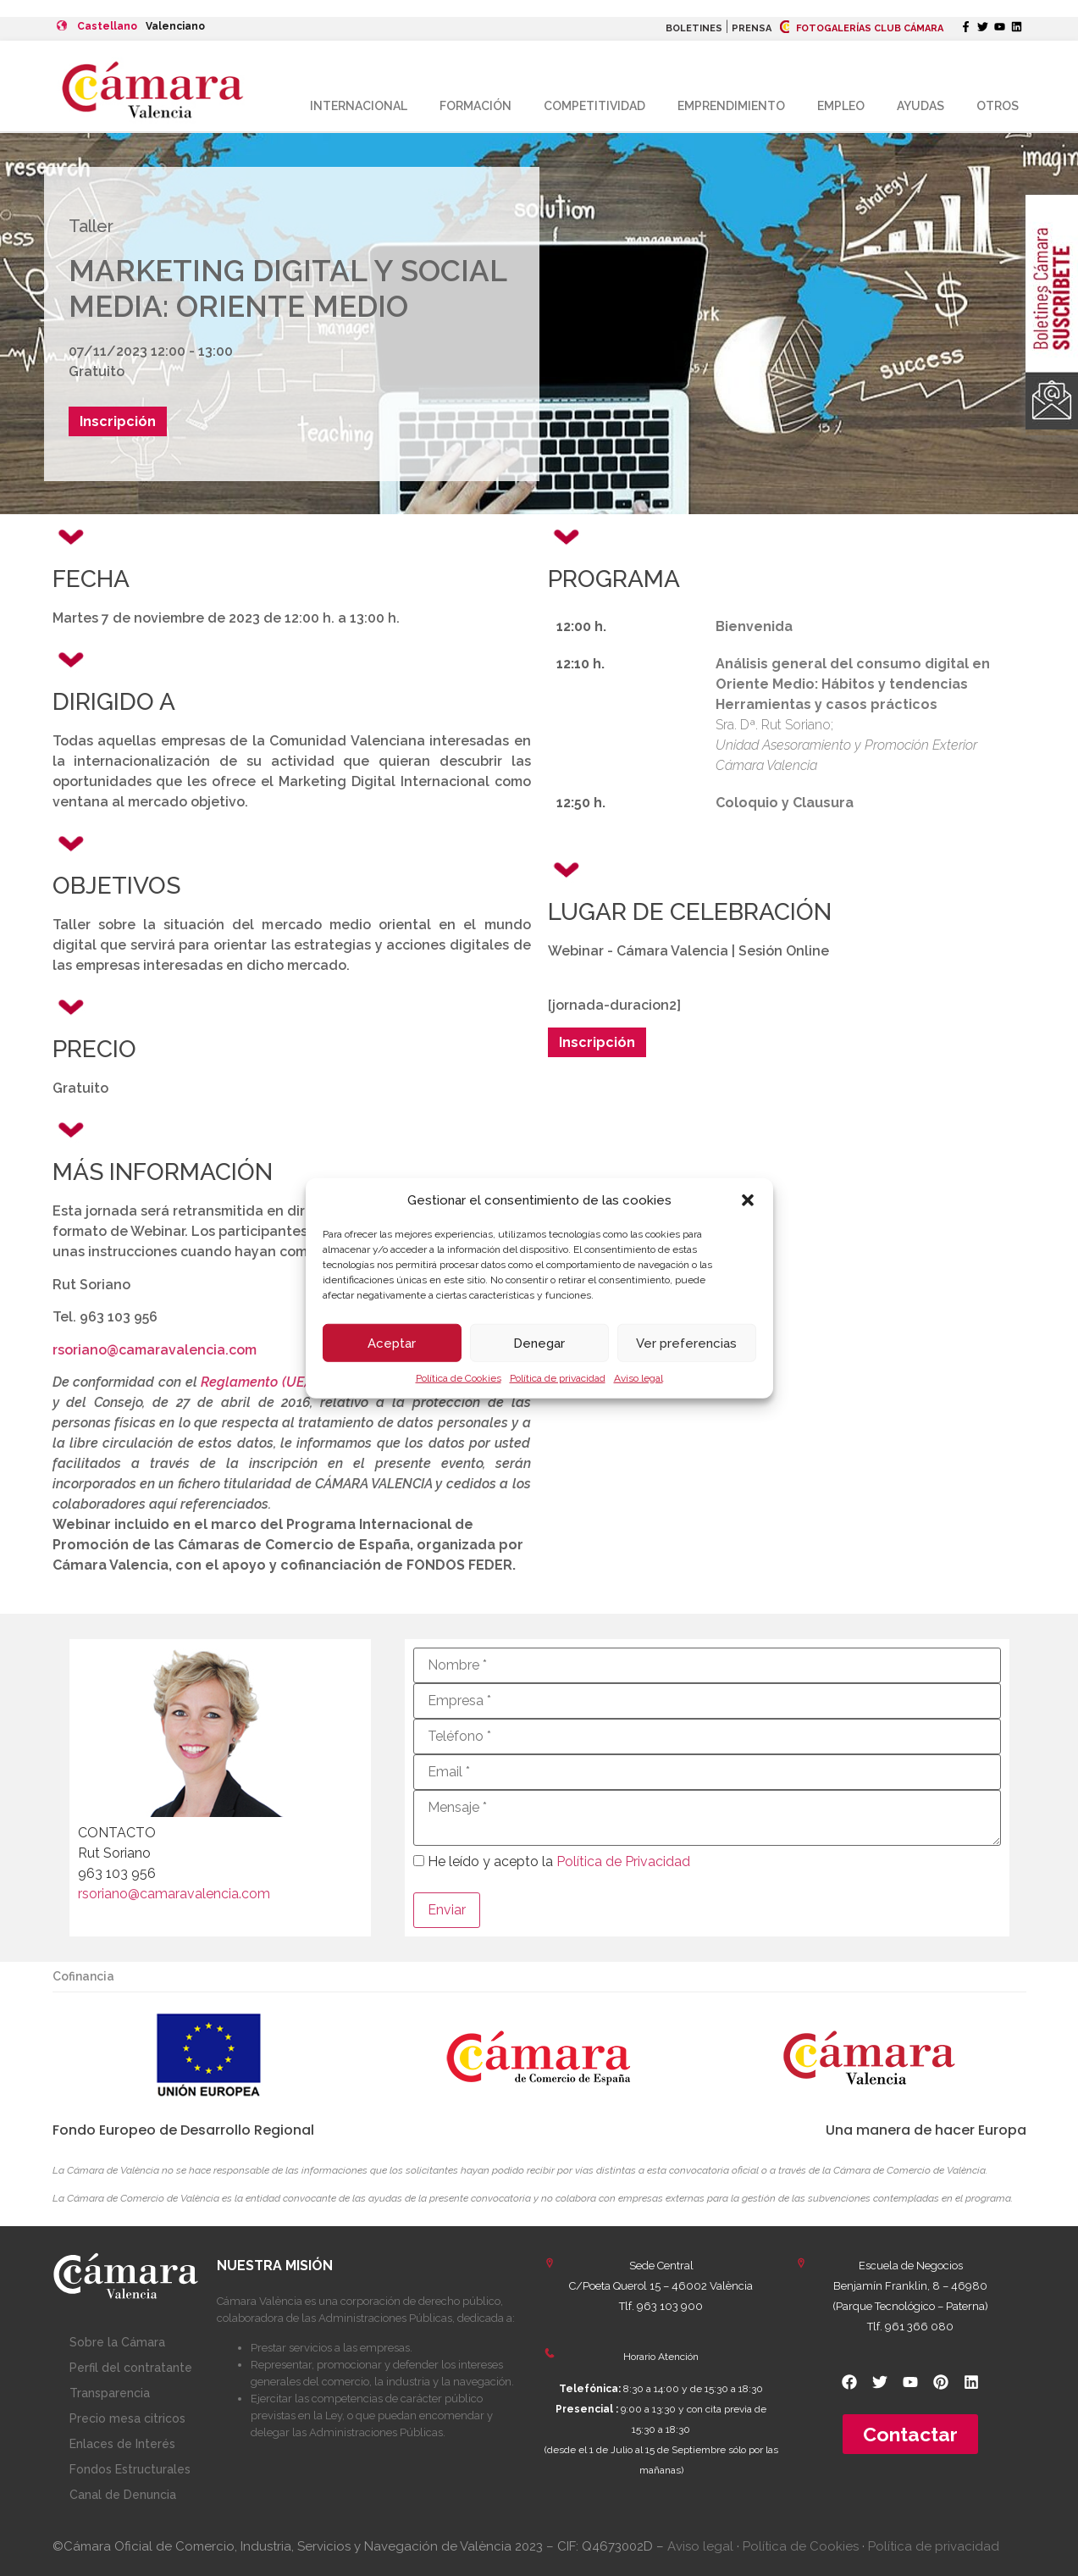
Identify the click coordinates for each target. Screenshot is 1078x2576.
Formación (475, 106)
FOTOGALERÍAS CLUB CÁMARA (861, 28)
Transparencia (109, 2393)
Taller (91, 226)
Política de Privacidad (623, 1861)
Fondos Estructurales (130, 2469)
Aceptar (392, 1342)
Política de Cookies (458, 1378)
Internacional (358, 106)
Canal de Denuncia (122, 2494)
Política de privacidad (557, 1378)
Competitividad (594, 106)
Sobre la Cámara (117, 2342)
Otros (997, 106)
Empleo (841, 106)
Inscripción (118, 421)
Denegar (539, 1342)
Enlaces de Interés (122, 2444)
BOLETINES (694, 28)
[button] (747, 1200)
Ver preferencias (686, 1342)
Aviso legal (638, 1378)
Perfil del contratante (130, 2367)
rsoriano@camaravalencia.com (155, 1350)
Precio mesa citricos (127, 2418)
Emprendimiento (731, 106)
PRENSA (751, 28)
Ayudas (920, 106)
